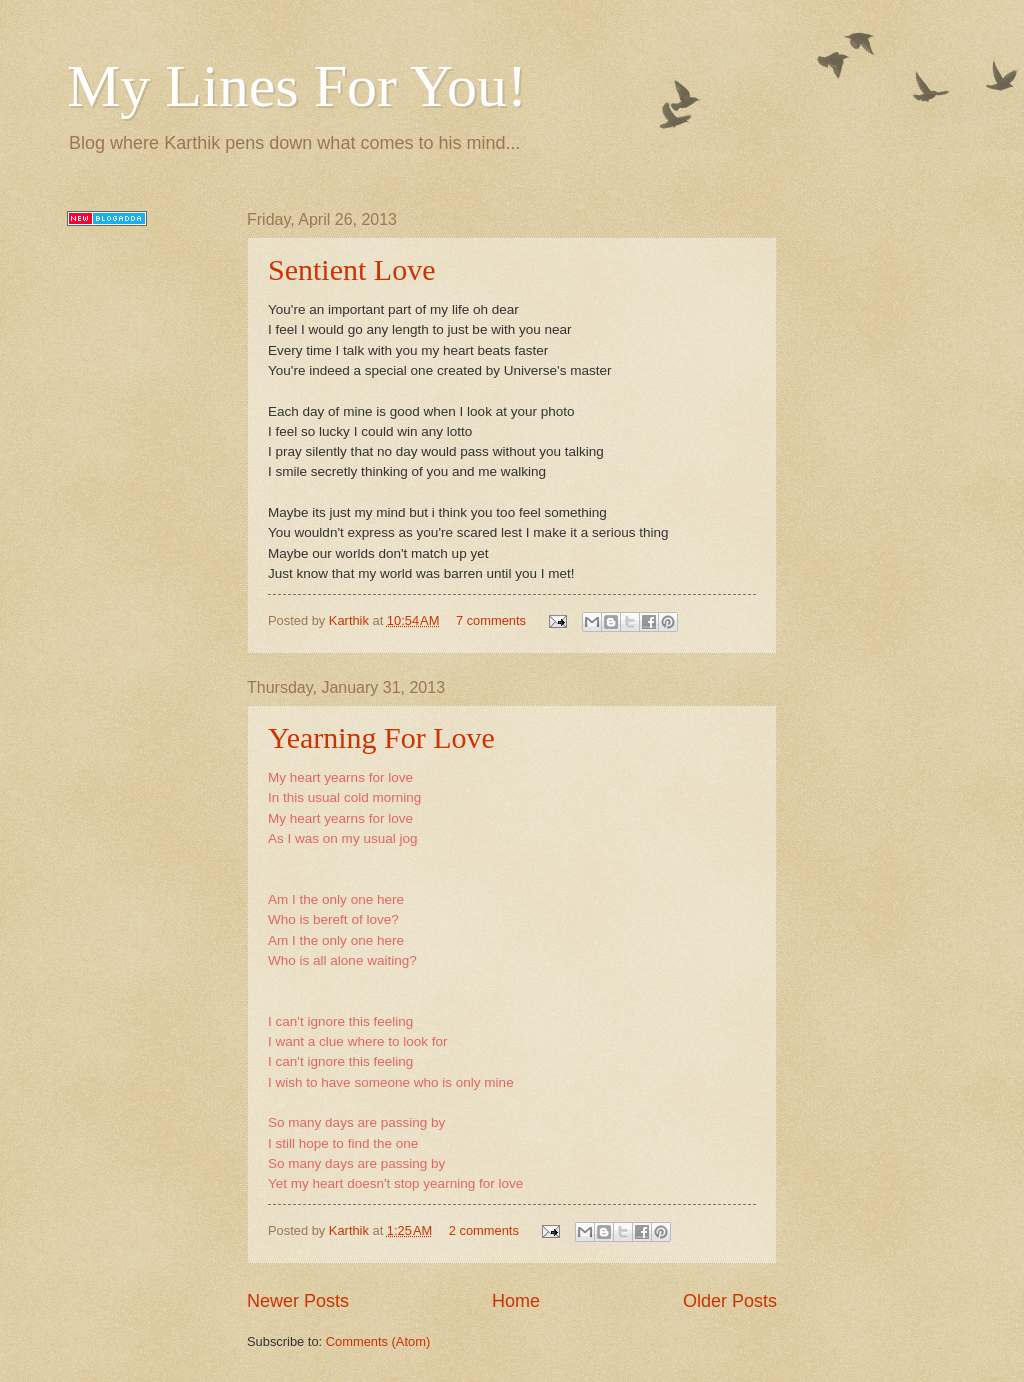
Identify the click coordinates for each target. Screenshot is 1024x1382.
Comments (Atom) (378, 1341)
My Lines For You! (297, 86)
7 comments (491, 620)
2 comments (484, 1230)
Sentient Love (351, 269)
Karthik (351, 620)
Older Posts (730, 1301)
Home (516, 1301)
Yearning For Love (381, 737)
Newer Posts (298, 1301)
